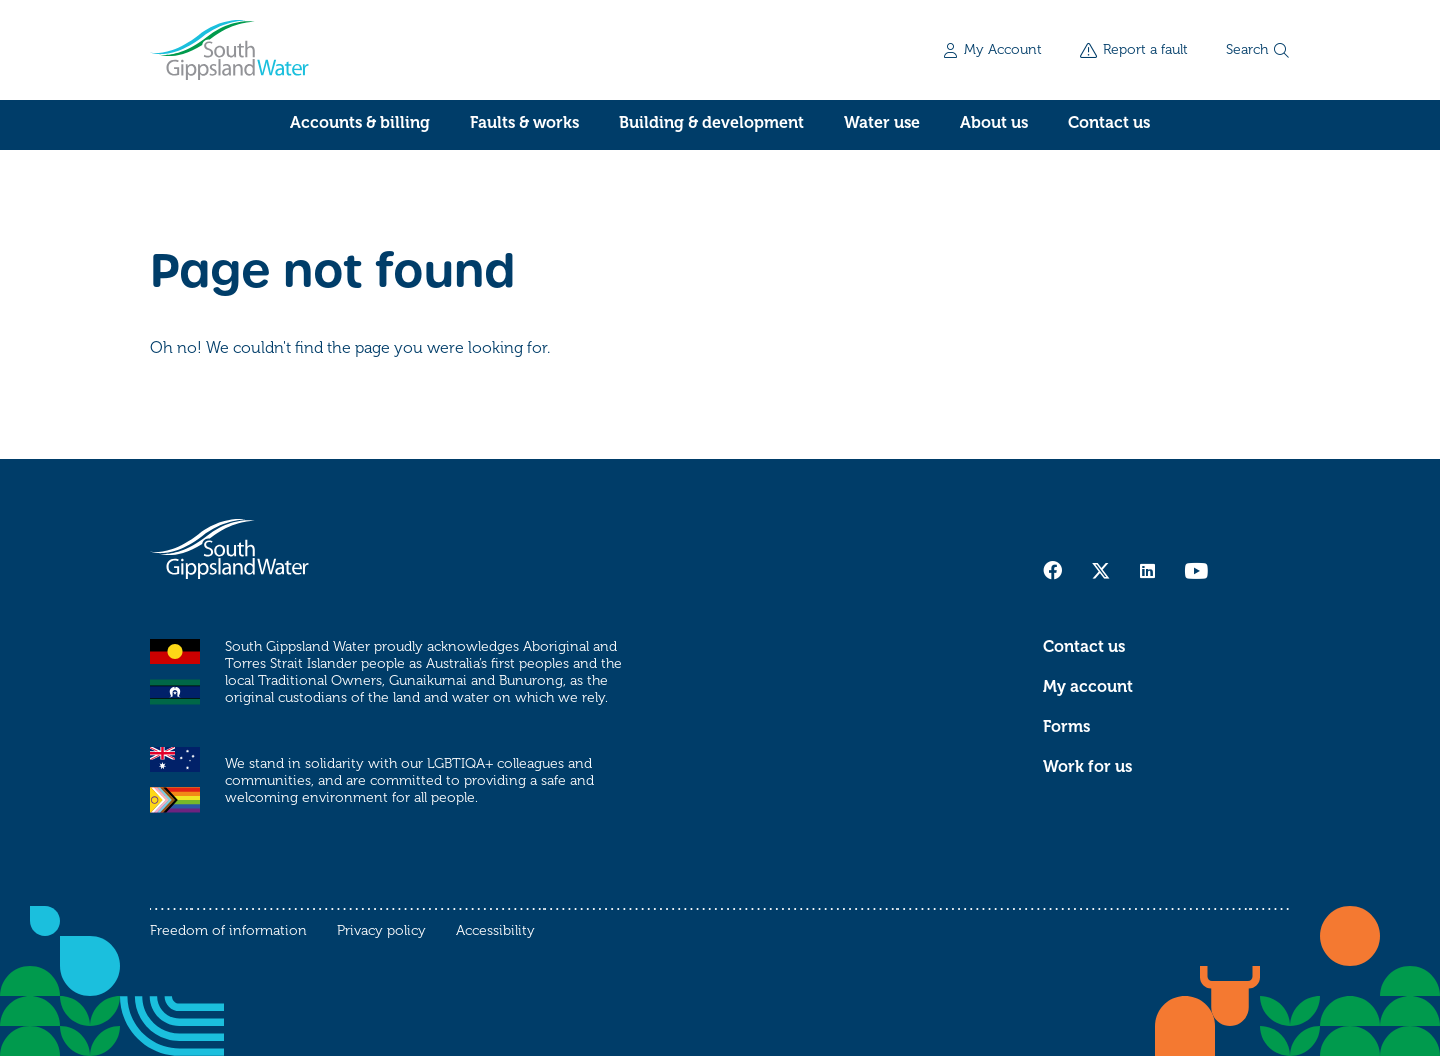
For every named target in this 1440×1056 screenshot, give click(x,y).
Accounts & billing (360, 123)
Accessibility (495, 930)
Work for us (1087, 767)
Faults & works (524, 123)
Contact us (1109, 123)
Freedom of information (228, 930)
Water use (882, 123)
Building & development (711, 123)
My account (1088, 687)
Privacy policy (381, 930)
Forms (1066, 727)
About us (994, 123)
